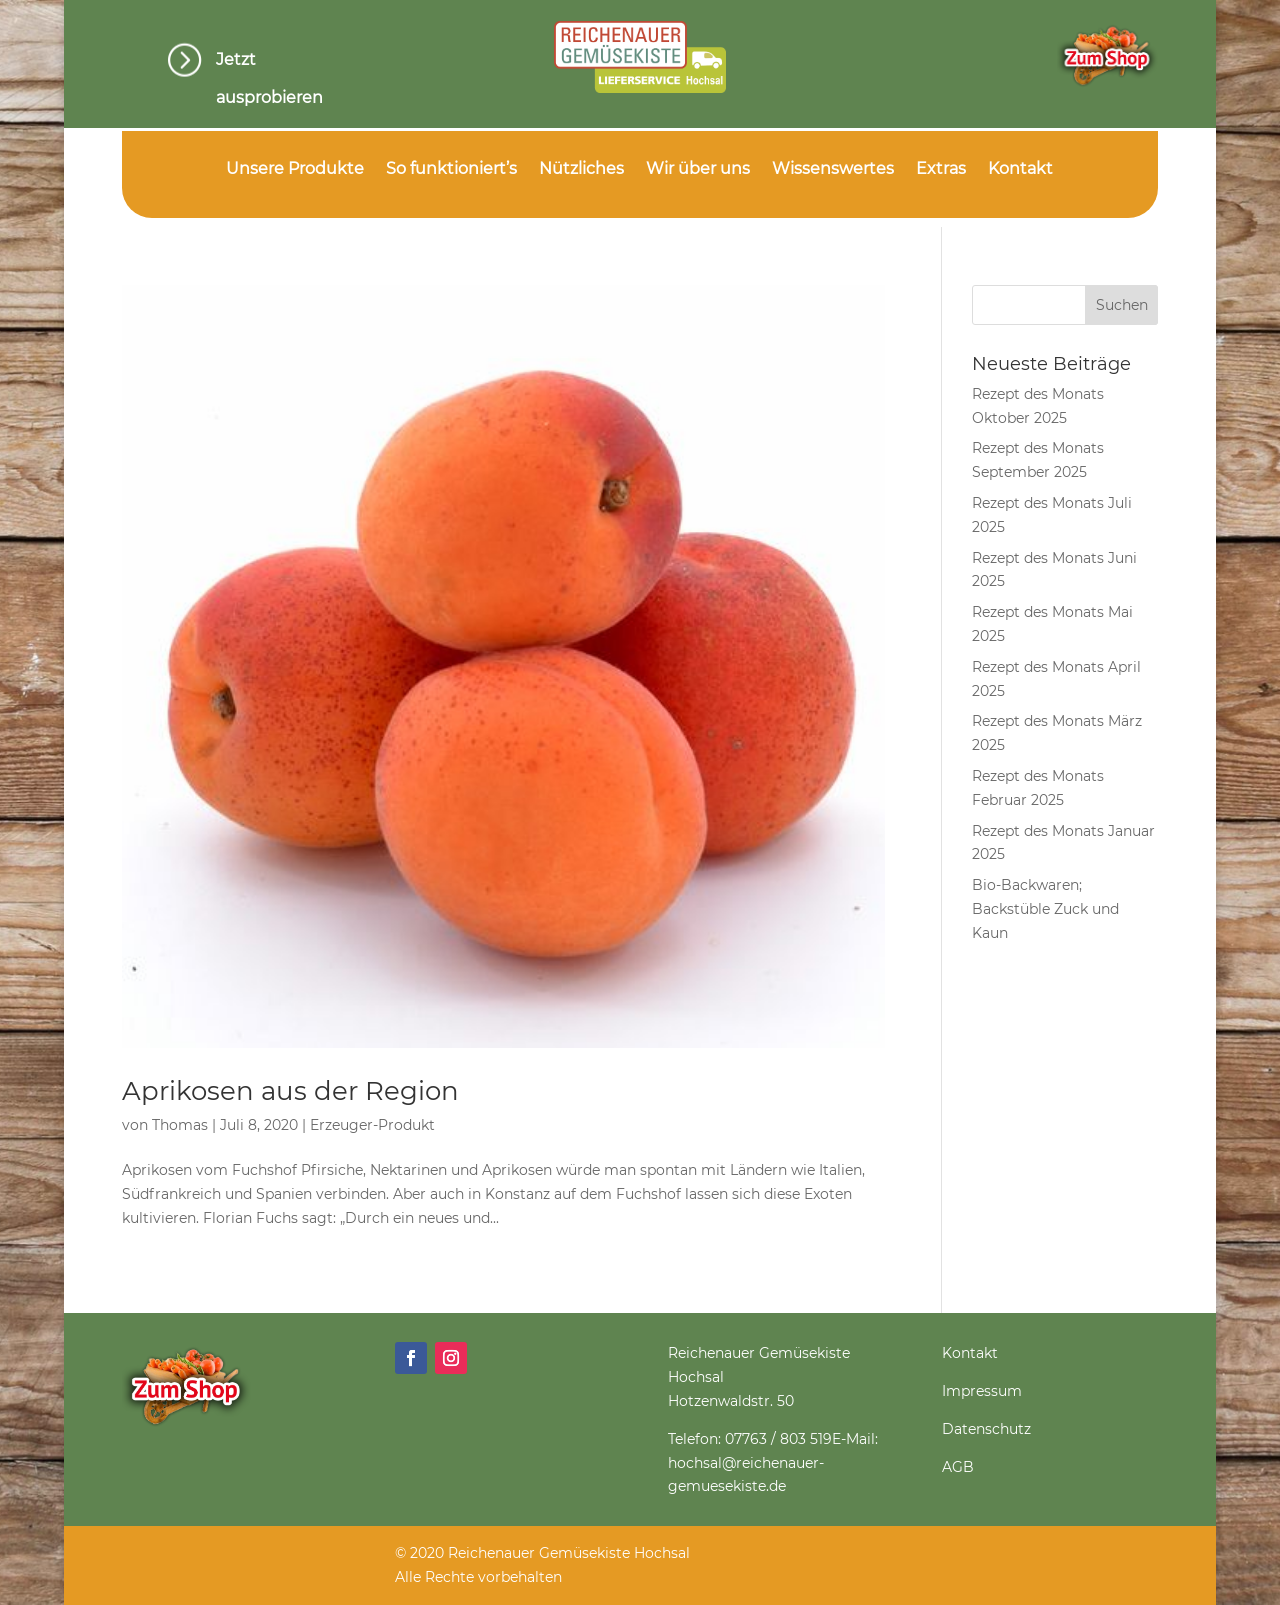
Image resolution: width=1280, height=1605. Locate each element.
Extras (941, 170)
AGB (958, 1467)
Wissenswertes (833, 170)
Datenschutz (986, 1429)
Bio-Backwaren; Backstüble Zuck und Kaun (1045, 909)
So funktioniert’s (451, 170)
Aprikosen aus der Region (290, 1091)
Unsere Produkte (295, 170)
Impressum (982, 1391)
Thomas (180, 1125)
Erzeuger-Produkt (372, 1125)
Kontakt (1020, 170)
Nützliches (581, 170)
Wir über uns (698, 170)
